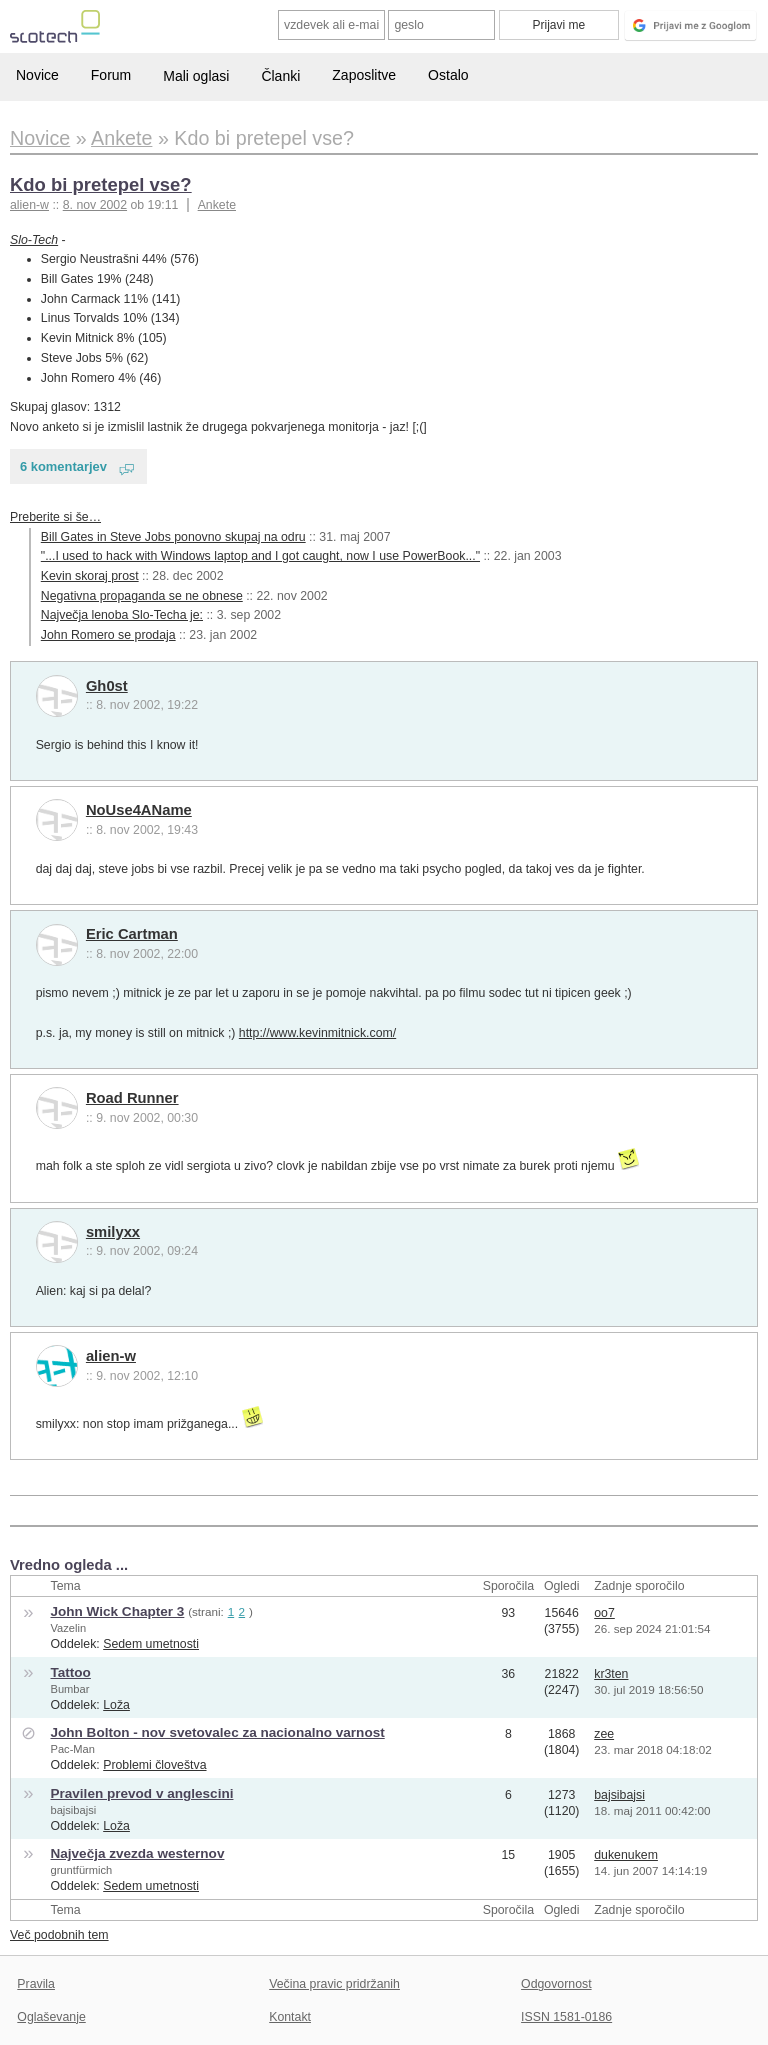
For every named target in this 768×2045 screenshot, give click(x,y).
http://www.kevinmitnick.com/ (317, 1033)
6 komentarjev (63, 466)
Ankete (217, 205)
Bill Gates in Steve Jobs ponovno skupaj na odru (173, 537)
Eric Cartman (132, 934)
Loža (116, 1705)
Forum (111, 75)
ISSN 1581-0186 (566, 2017)
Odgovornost (556, 1984)
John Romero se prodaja (108, 635)
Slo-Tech (34, 240)
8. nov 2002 (95, 205)
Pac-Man (72, 1749)
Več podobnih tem (59, 1935)
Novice (37, 75)
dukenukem (626, 1855)
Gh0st (107, 686)
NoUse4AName (139, 810)
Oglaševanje (51, 2017)
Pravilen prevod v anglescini (141, 1793)
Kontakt (290, 2017)
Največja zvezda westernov (137, 1853)
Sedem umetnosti (151, 1644)
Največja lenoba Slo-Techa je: (122, 615)
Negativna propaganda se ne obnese (142, 596)
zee (604, 1734)
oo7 (604, 1613)
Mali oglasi (196, 76)
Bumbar (69, 1689)
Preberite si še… (55, 517)
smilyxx (113, 1232)
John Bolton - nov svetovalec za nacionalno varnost (217, 1732)
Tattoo (70, 1672)
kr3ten (611, 1674)
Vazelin (68, 1628)
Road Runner (132, 1098)
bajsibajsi (73, 1810)
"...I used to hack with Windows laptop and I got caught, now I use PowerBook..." (260, 556)
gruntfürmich (81, 1870)
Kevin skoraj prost (90, 576)
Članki (280, 76)
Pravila (36, 1984)
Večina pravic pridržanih (334, 1984)
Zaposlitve (364, 75)
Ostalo (448, 75)
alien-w (111, 1356)
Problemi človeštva (154, 1765)
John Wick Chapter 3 (117, 1611)
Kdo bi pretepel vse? (101, 184)
